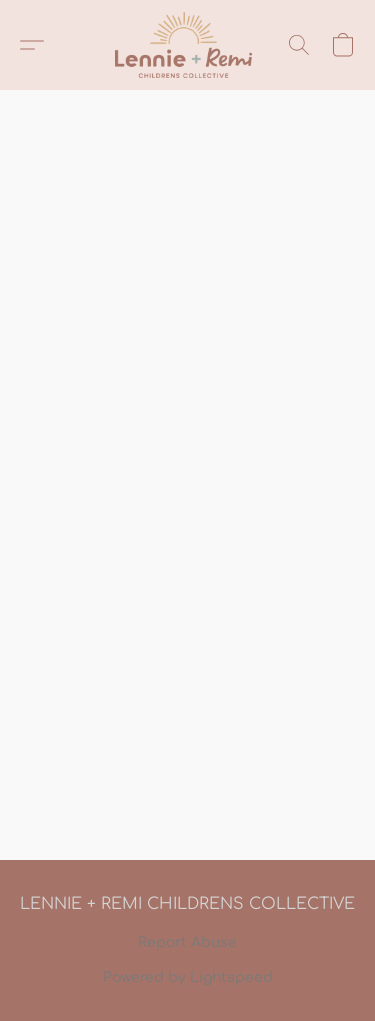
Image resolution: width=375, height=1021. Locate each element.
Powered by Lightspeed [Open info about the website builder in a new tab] (188, 977)
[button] (187, 45)
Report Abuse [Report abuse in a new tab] (187, 942)
